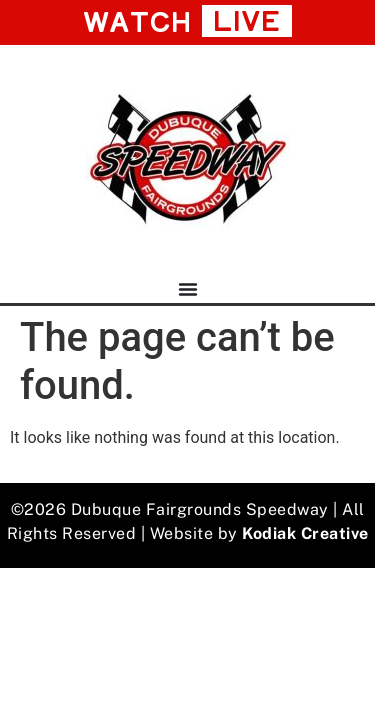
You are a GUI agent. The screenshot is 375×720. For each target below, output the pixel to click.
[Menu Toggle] (188, 289)
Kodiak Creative (305, 533)
